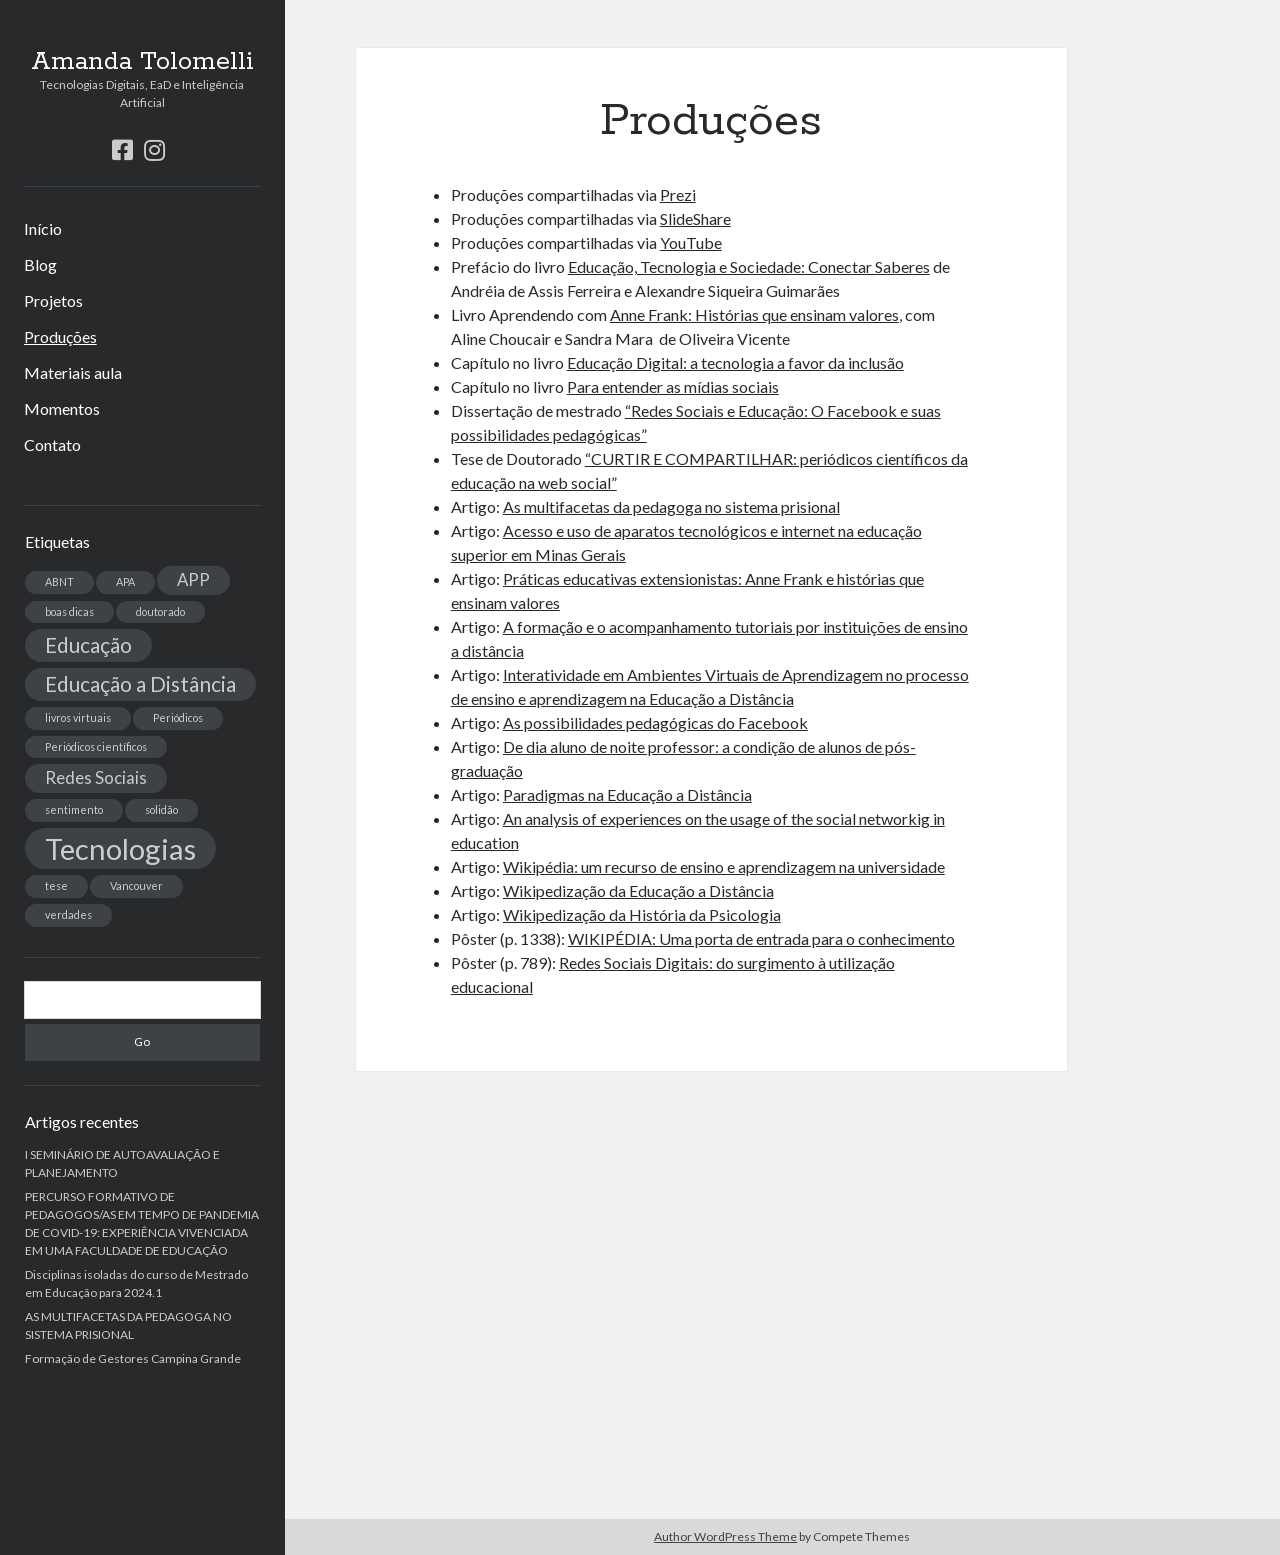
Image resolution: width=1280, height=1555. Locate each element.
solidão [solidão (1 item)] (161, 809)
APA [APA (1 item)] (125, 581)
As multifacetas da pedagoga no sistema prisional (671, 506)
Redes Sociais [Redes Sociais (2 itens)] (96, 777)
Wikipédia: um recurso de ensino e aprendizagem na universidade (724, 866)
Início (43, 228)
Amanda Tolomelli (142, 62)
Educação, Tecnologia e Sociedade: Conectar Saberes (749, 266)
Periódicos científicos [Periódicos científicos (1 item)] (96, 746)
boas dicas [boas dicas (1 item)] (69, 611)
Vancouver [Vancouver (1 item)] (136, 885)
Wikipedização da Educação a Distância (638, 890)
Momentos (62, 408)
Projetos (53, 300)
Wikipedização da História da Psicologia (642, 914)
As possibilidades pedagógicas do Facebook (655, 722)
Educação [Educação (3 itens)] (88, 644)
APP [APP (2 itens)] (193, 579)
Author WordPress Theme (725, 1536)
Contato (52, 444)
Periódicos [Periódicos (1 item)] (178, 717)
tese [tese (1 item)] (56, 885)
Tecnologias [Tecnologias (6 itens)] (120, 848)
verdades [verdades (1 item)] (68, 914)
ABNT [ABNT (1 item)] (59, 581)
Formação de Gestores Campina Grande (133, 1358)
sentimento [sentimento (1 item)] (74, 809)
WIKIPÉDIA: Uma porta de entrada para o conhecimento (761, 938)
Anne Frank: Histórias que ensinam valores (754, 314)
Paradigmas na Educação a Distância (627, 794)
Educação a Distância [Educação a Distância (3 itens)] (140, 683)
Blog (40, 264)
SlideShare (695, 218)
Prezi (678, 194)
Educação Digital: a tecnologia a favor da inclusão (735, 362)
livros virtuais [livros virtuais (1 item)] (78, 717)
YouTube (691, 242)
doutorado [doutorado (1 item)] (160, 611)
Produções (60, 336)
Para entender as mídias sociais (673, 386)
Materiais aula (73, 372)
